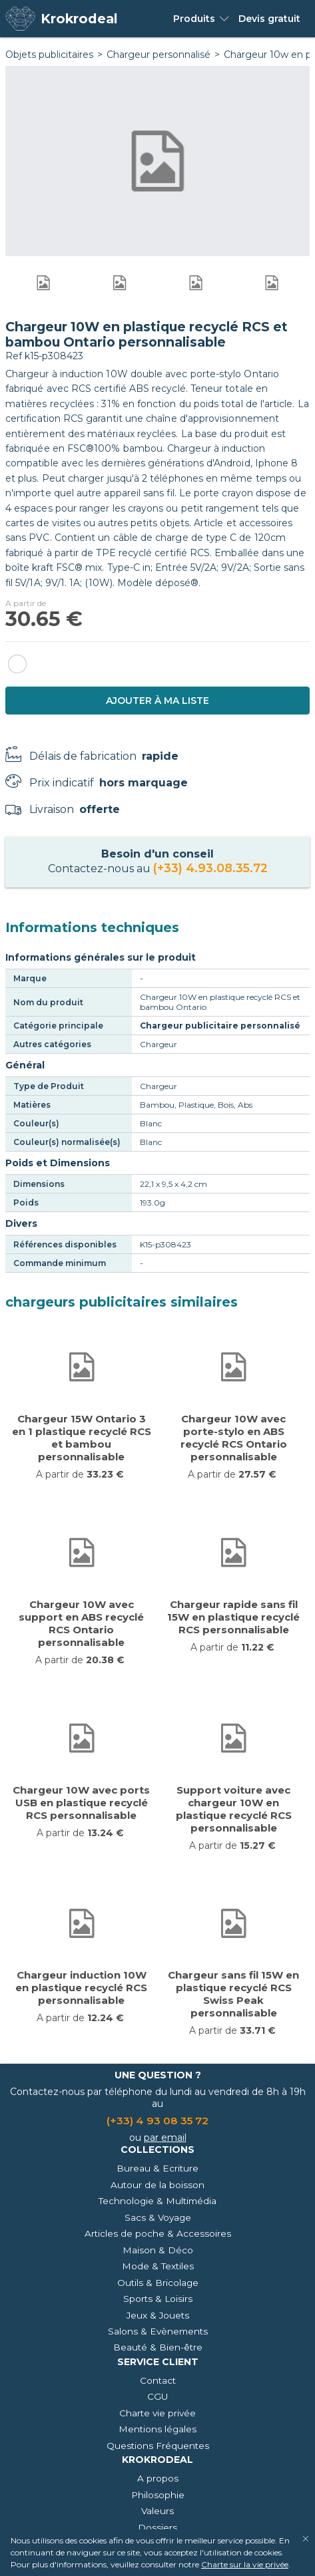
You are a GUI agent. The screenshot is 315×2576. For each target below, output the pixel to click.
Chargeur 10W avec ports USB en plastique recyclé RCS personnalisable (81, 1803)
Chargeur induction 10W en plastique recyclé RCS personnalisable (81, 1988)
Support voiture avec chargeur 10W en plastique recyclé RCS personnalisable (234, 1809)
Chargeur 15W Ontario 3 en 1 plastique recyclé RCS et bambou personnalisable (81, 1437)
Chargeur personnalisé (158, 55)
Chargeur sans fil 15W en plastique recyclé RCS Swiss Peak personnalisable (233, 1994)
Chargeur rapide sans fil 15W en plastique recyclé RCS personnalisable (233, 1617)
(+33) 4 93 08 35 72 (157, 2120)
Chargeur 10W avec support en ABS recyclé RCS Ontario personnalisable (81, 1623)
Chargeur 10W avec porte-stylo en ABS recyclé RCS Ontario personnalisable (233, 1437)
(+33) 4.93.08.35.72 (210, 868)
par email (165, 2138)
